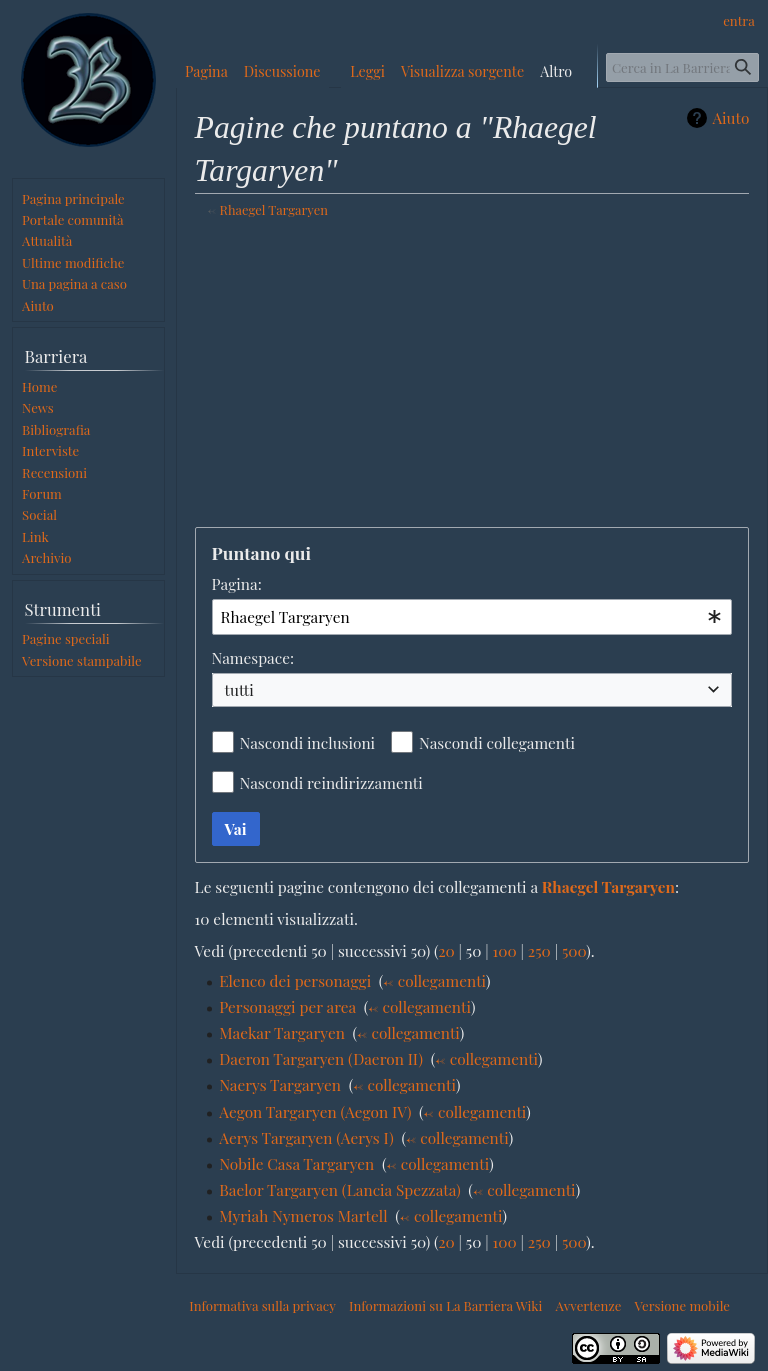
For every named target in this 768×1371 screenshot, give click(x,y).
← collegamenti (434, 980)
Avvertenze (589, 1305)
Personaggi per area (287, 1006)
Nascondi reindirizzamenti (331, 782)
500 (574, 950)
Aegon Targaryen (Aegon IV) (315, 1111)
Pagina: (237, 583)
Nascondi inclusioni (308, 742)
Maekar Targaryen (282, 1032)
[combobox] (472, 616)
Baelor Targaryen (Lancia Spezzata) (339, 1189)
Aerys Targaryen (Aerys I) (306, 1137)
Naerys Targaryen (280, 1084)
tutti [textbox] (239, 689)
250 (539, 950)
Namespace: (253, 657)
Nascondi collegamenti (497, 742)
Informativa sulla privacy (262, 1305)
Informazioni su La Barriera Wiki (445, 1305)
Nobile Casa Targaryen (296, 1163)
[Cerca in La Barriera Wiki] (683, 67)
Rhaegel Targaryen (274, 209)
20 (446, 950)
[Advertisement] (472, 375)
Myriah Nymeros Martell (303, 1215)
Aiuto (730, 118)
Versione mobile (682, 1305)
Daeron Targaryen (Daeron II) (321, 1058)
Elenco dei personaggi (295, 980)
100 (505, 950)
